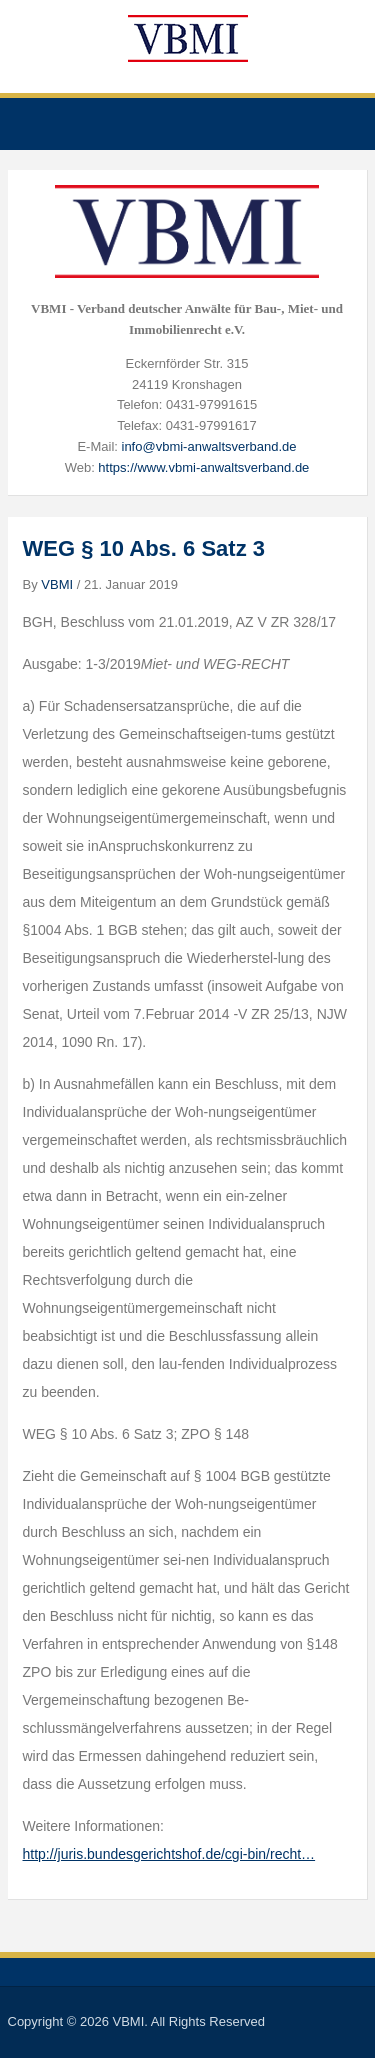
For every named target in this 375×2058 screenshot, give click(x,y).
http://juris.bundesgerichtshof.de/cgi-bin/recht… (169, 1854)
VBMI (57, 584)
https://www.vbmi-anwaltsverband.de (203, 467)
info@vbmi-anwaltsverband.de (209, 446)
